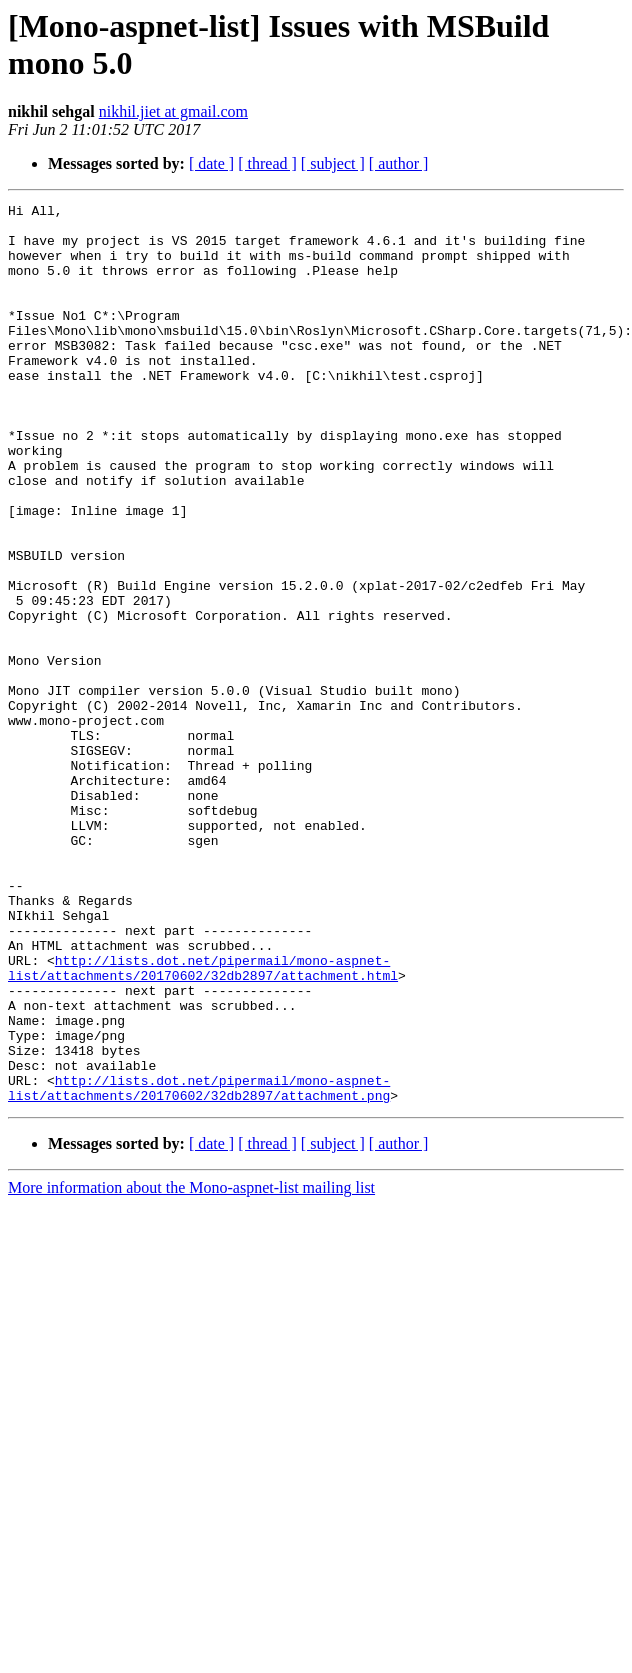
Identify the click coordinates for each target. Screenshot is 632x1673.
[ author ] (399, 163)
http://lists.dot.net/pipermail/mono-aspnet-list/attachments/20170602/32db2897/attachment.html (203, 1122)
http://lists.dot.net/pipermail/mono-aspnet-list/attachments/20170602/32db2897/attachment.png (199, 1266)
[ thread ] (267, 163)
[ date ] (211, 163)
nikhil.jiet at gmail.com (173, 111)
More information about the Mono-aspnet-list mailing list (191, 1367)
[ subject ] (333, 163)
